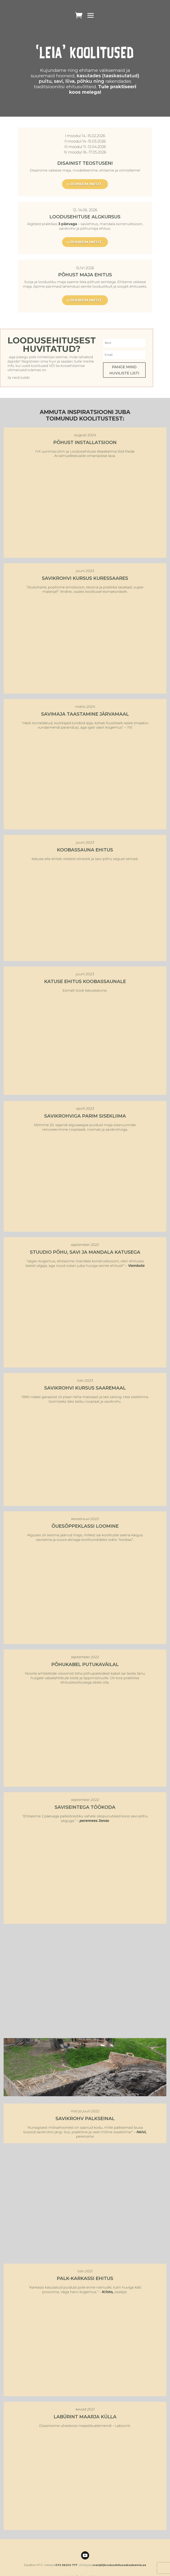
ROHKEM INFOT (86, 184)
